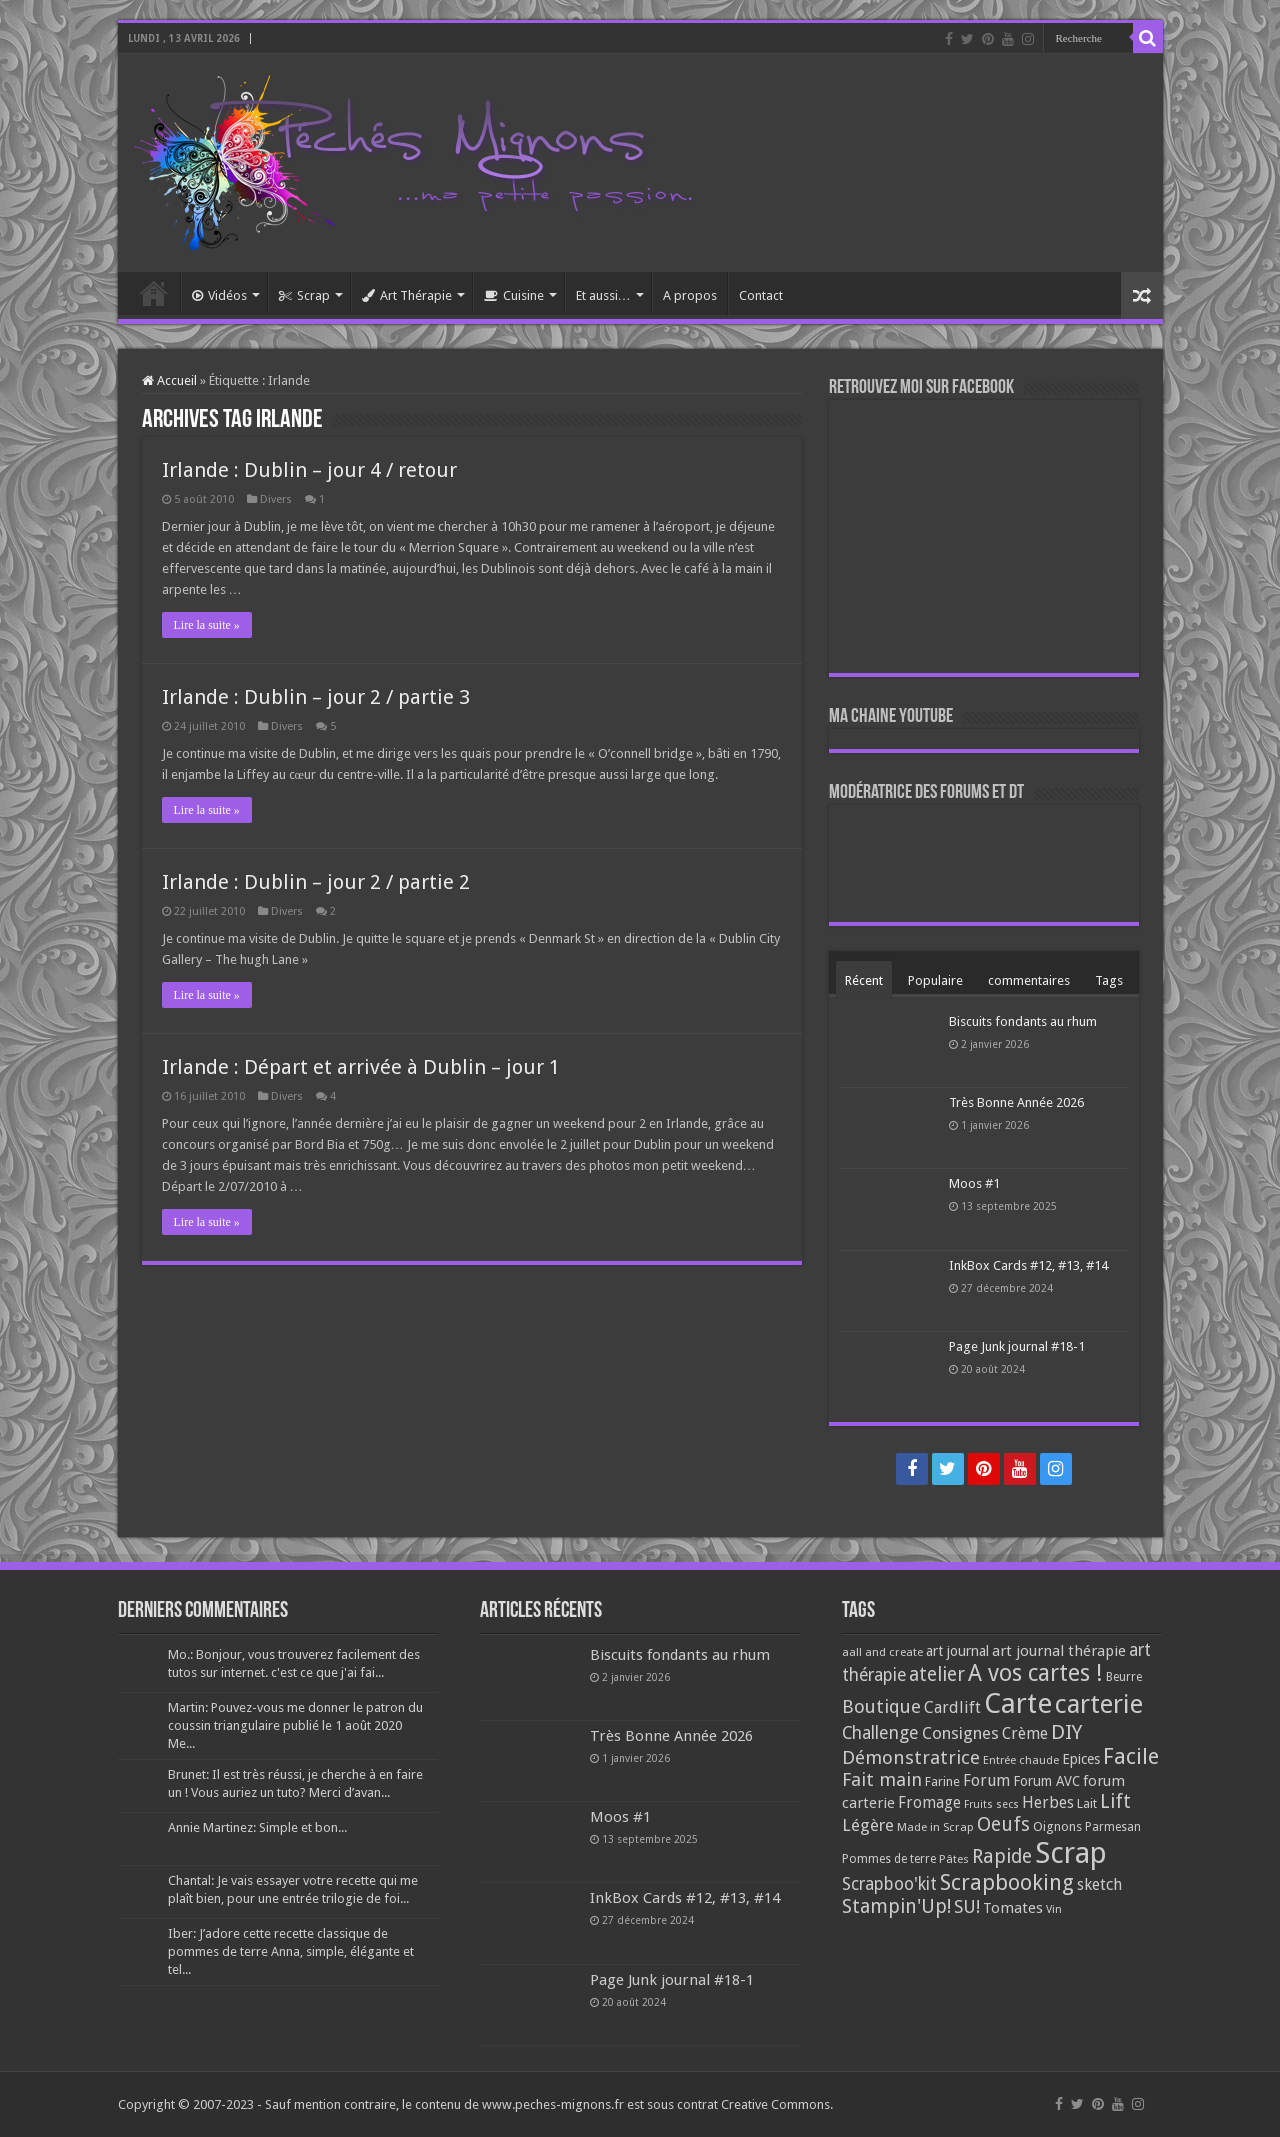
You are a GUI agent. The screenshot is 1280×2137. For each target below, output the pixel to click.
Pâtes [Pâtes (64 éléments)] (954, 1859)
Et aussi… (603, 295)
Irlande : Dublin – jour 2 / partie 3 (316, 697)
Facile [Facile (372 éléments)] (1131, 1756)
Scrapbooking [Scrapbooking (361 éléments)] (1007, 1882)
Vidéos (219, 295)
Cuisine (514, 295)
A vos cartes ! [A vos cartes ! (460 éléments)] (1035, 1673)
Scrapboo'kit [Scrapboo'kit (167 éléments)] (889, 1884)
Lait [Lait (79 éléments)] (1087, 1803)
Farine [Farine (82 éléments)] (942, 1781)
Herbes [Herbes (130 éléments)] (1048, 1802)
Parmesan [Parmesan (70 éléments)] (1113, 1827)
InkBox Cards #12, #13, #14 (1028, 1265)
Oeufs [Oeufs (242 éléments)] (1003, 1824)
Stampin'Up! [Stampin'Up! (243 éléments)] (896, 1906)
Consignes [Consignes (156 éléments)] (960, 1733)
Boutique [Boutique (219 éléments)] (881, 1706)
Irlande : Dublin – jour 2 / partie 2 (316, 882)
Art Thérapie (407, 295)
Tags (1109, 980)
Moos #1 (974, 1183)
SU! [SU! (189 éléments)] (967, 1906)
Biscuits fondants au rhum (1023, 1021)
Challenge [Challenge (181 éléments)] (880, 1733)
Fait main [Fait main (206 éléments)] (882, 1779)
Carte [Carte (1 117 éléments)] (1018, 1703)
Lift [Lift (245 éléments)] (1115, 1801)
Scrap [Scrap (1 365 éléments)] (1071, 1853)
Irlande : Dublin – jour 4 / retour (309, 470)
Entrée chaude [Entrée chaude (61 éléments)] (1021, 1760)
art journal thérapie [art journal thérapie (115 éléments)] (1059, 1651)
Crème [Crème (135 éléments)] (1025, 1733)
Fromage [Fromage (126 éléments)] (929, 1803)
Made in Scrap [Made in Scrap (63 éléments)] (935, 1827)
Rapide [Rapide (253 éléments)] (1002, 1856)
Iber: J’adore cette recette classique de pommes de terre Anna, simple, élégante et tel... (291, 1951)
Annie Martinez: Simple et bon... (257, 1827)
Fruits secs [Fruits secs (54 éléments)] (991, 1804)
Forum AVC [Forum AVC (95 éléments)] (1046, 1781)
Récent (864, 980)
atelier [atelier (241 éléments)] (937, 1674)
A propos (690, 295)
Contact (761, 295)
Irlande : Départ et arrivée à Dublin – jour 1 (361, 1067)
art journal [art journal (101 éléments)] (957, 1651)
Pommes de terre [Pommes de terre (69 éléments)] (889, 1859)
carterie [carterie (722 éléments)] (1099, 1704)
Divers (276, 499)
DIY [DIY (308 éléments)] (1066, 1732)
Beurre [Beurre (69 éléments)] (1124, 1677)
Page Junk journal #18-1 (1017, 1346)
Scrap (304, 295)
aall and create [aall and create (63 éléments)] (882, 1652)
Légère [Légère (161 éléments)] (868, 1825)
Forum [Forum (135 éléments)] (986, 1780)
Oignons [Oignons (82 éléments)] (1057, 1826)
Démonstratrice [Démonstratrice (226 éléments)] (911, 1757)
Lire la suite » (207, 625)
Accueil (154, 293)
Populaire (935, 980)
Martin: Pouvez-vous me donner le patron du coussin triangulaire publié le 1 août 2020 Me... (295, 1725)
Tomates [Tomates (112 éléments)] (1013, 1908)
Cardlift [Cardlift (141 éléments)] (952, 1707)
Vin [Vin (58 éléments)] (1054, 1909)
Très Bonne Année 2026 (1016, 1102)
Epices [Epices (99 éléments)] (1081, 1759)
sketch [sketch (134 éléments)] (1099, 1884)
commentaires (1029, 980)
